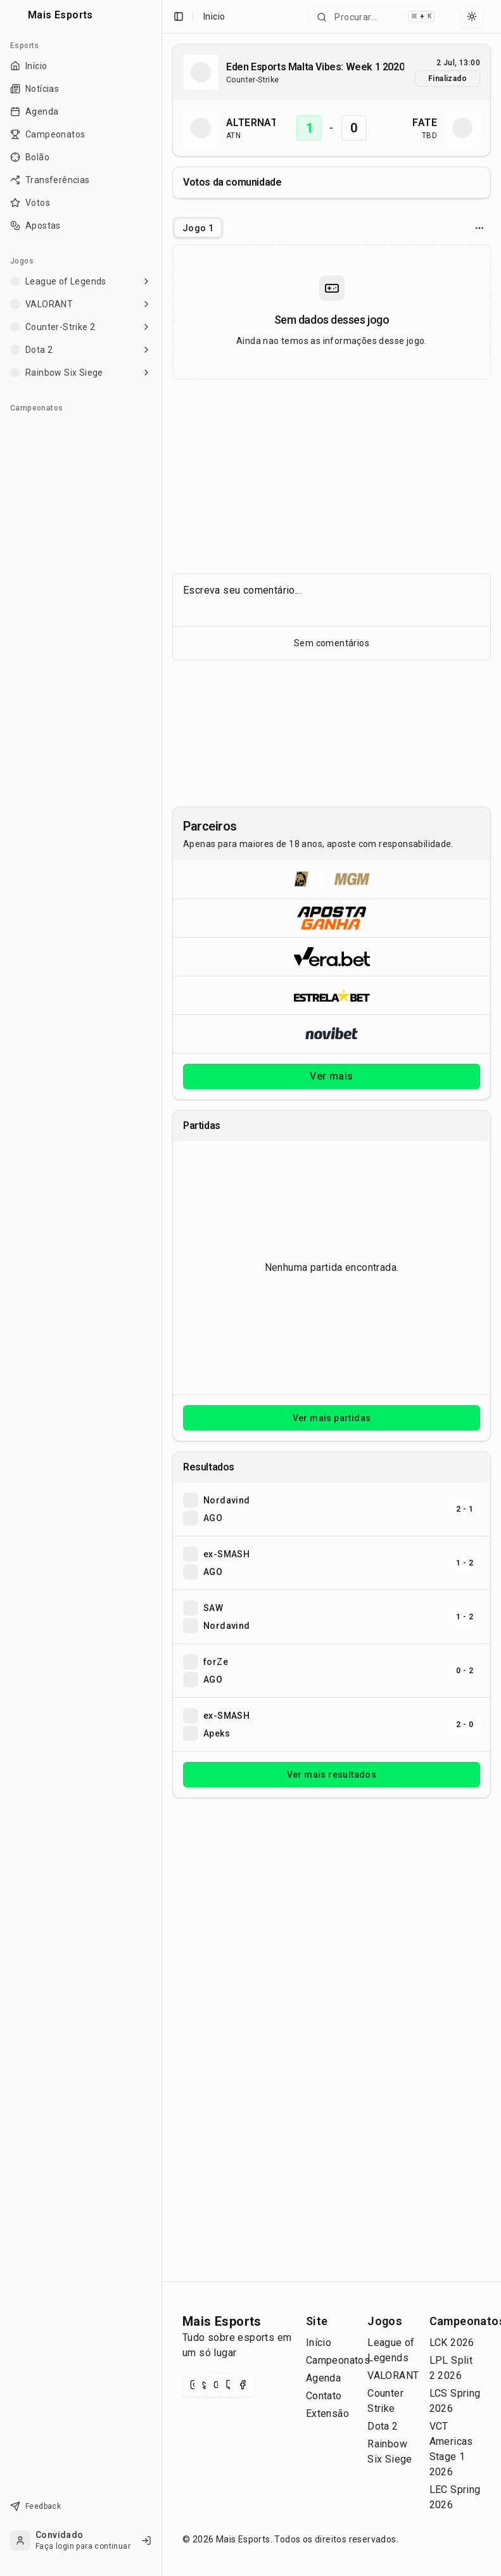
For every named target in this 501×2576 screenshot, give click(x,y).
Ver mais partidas (332, 1418)
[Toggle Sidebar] (161, 1288)
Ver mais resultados (332, 1774)
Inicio (214, 16)
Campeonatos (338, 2360)
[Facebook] (242, 2384)
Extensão (327, 2413)
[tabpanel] (331, 312)
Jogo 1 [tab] (197, 228)
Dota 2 (382, 2426)
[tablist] (198, 228)
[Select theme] (471, 16)
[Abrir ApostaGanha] (331, 917)
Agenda (323, 2378)
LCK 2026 (451, 2343)
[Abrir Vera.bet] (331, 956)
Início (318, 2343)
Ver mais (331, 1076)
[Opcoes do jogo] (479, 228)
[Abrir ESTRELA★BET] (331, 995)
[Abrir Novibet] (331, 1033)
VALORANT (393, 2375)
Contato (324, 2396)
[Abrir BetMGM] (331, 879)
